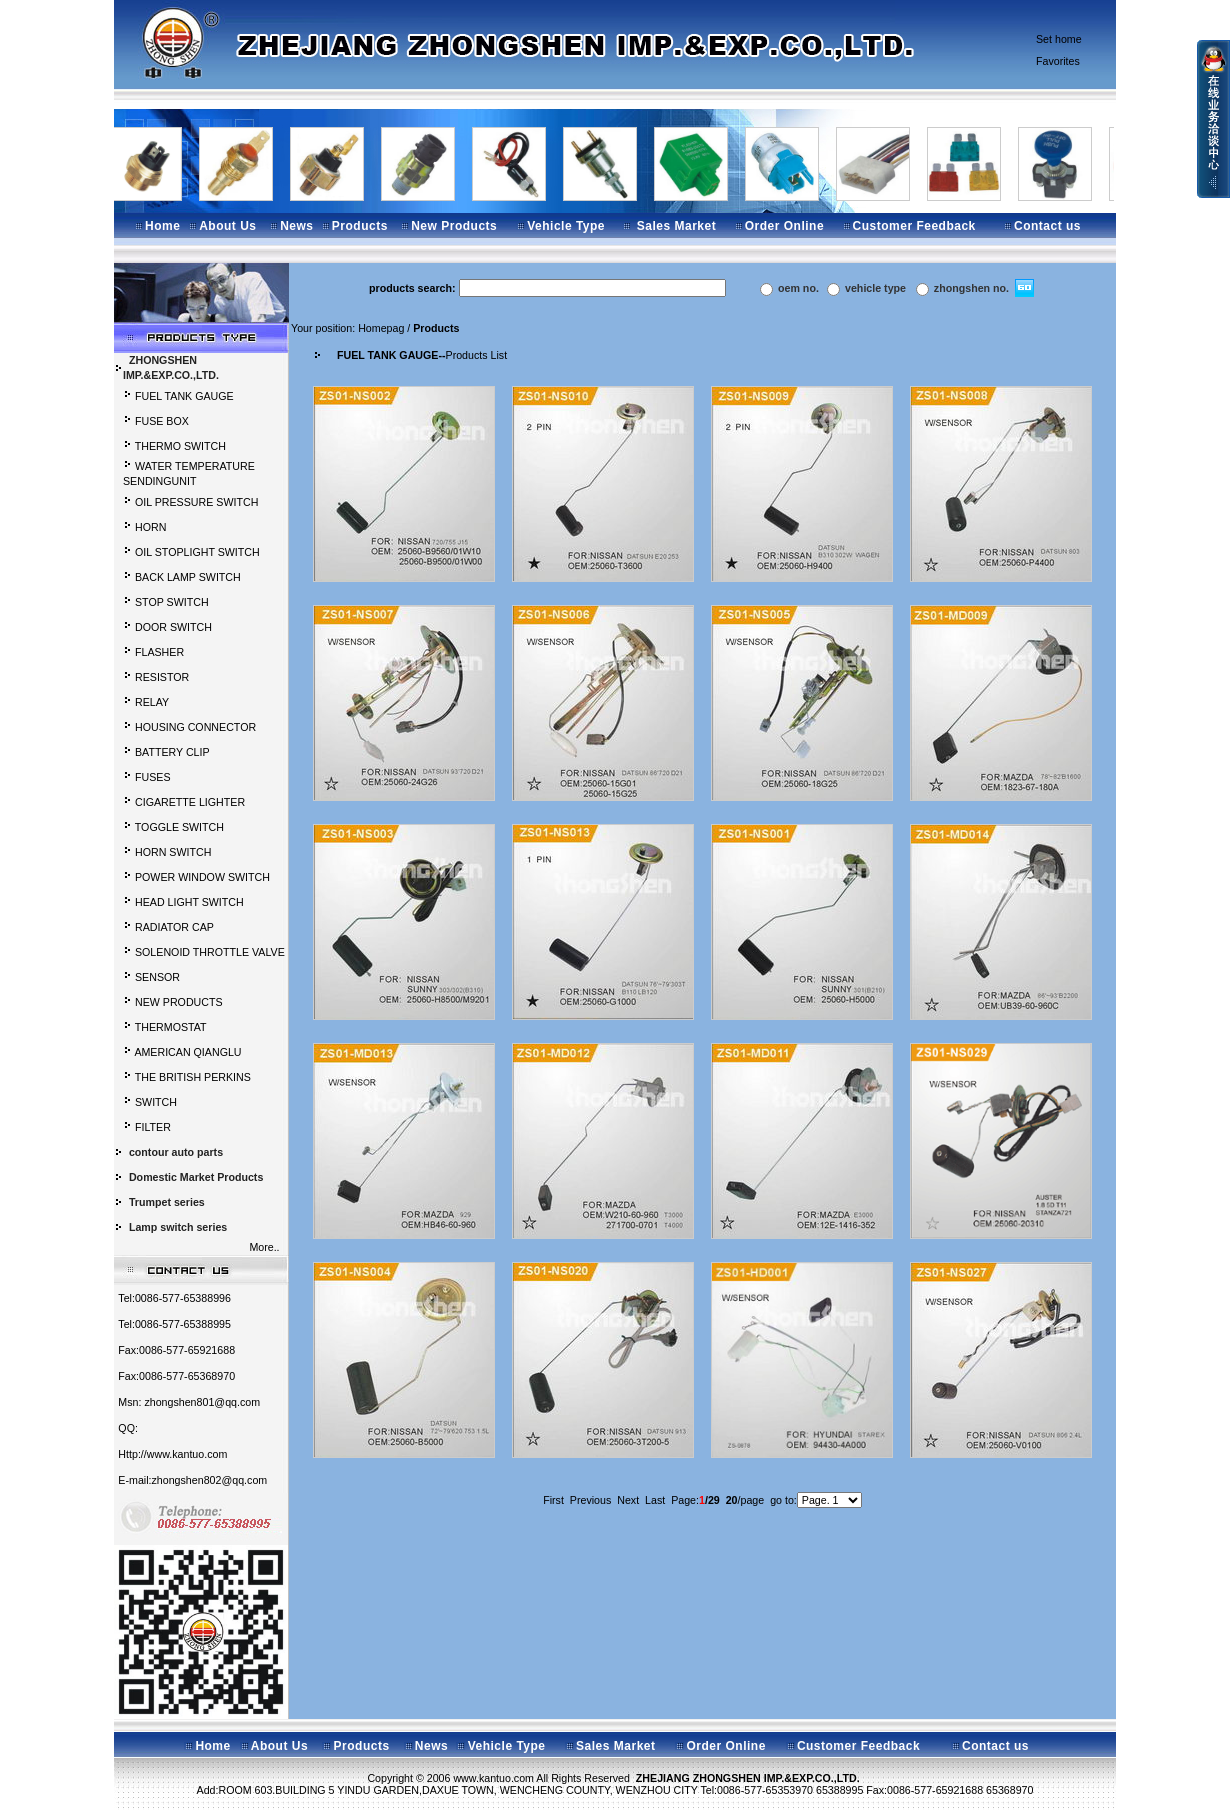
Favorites (1058, 61)
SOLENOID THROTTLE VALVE (210, 952)
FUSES (153, 777)
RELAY (152, 702)
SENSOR (157, 977)
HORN (150, 527)
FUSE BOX (162, 421)
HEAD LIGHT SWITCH (189, 902)
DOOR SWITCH (173, 627)
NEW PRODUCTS (179, 1002)
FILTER (153, 1127)
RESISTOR (162, 677)
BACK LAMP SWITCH (188, 577)
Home (162, 226)
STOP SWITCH (172, 602)
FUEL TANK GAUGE (184, 396)
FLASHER (159, 652)
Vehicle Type (566, 226)
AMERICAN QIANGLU (187, 1052)
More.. (267, 1247)
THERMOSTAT (171, 1027)
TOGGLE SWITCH (179, 827)
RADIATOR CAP (174, 927)
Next (628, 1500)
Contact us (1047, 226)
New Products (454, 226)
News (296, 226)
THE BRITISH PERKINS (193, 1077)
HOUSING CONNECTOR (195, 727)
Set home (1059, 39)
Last (655, 1500)
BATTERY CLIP (172, 752)
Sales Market (676, 226)
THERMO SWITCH (180, 446)
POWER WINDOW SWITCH (202, 877)
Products (360, 226)
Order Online (784, 226)
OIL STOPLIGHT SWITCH (197, 552)
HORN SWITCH (173, 852)
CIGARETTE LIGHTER (190, 802)
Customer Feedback (914, 226)
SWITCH (156, 1102)
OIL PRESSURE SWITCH (196, 502)
